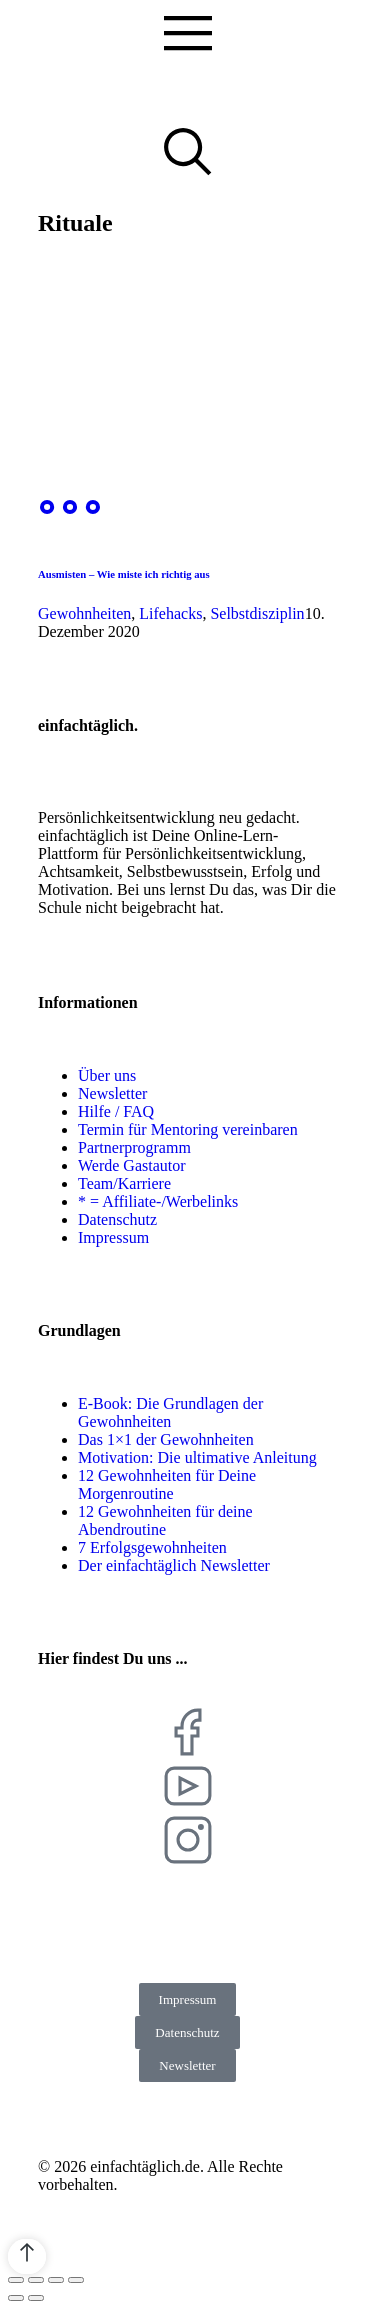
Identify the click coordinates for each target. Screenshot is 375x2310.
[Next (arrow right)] (36, 2298)
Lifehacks (170, 613)
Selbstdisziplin (257, 613)
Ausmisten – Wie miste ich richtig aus (124, 574)
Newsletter (187, 2065)
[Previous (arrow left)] (16, 2298)
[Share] (36, 2280)
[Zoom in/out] (76, 2280)
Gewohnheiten (84, 613)
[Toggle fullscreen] (56, 2280)
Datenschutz (187, 2032)
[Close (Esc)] (16, 2280)
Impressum (188, 1999)
